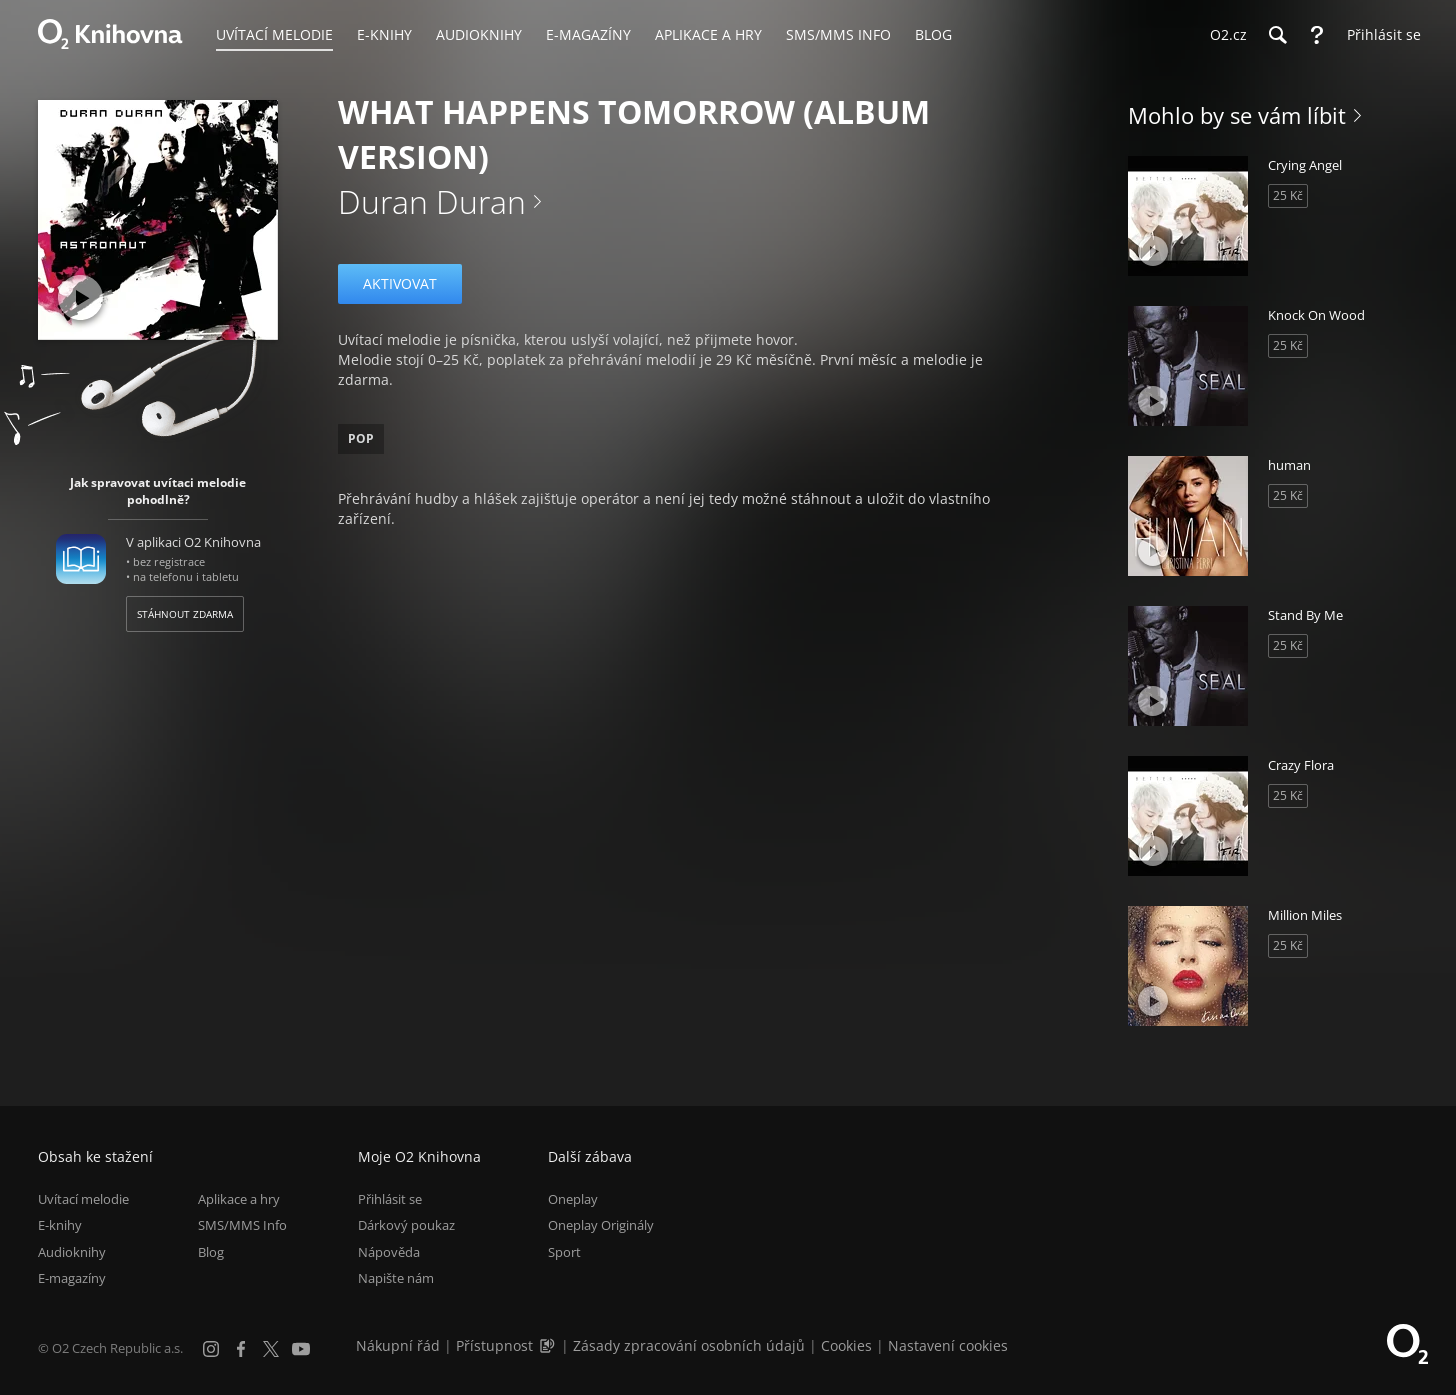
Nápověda (389, 1252)
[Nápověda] (1317, 35)
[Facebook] (241, 1349)
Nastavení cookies (948, 1345)
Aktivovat (400, 283)
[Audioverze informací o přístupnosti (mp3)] (549, 1345)
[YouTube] (301, 1349)
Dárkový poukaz (406, 1226)
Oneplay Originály (601, 1226)
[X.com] (271, 1349)
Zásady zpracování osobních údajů (689, 1345)
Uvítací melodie (83, 1199)
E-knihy (60, 1226)
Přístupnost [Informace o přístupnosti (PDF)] (494, 1345)
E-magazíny (72, 1278)
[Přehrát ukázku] (80, 297)
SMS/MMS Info (242, 1226)
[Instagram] (211, 1349)
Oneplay (573, 1199)
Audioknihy (72, 1252)
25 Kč (1288, 195)
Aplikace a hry (239, 1199)
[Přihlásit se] (1379, 35)
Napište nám (396, 1278)
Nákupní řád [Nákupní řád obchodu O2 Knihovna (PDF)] (398, 1345)
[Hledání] (1277, 35)
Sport (564, 1252)
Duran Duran (432, 201)
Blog (211, 1252)
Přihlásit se (390, 1199)
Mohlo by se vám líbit (1237, 115)
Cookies (846, 1345)
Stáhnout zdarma (185, 614)
